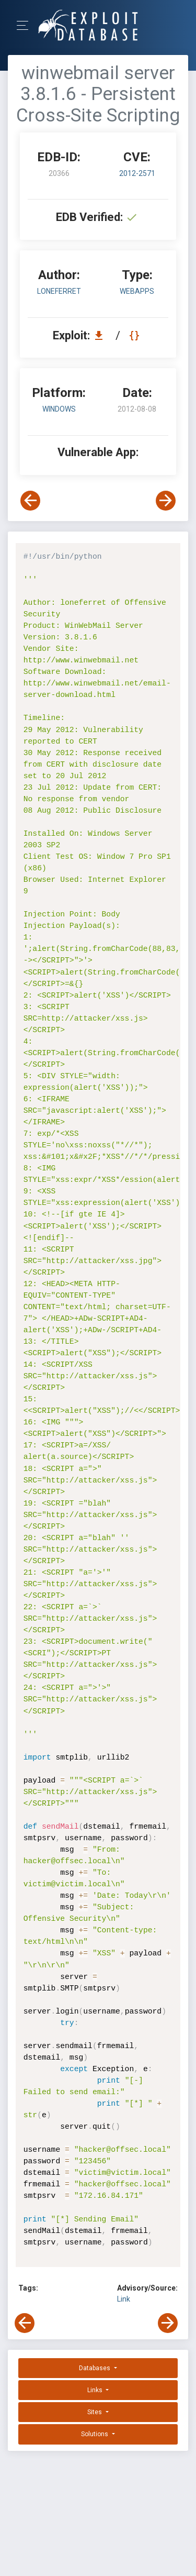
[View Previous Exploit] (30, 501)
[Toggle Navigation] (26, 25)
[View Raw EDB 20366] (135, 335)
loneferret (59, 291)
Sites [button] (95, 2412)
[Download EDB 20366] (101, 335)
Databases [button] (95, 2368)
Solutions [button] (95, 2434)
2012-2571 (137, 173)
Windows (59, 409)
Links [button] (95, 2390)
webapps (137, 291)
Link (123, 2299)
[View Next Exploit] (166, 501)
